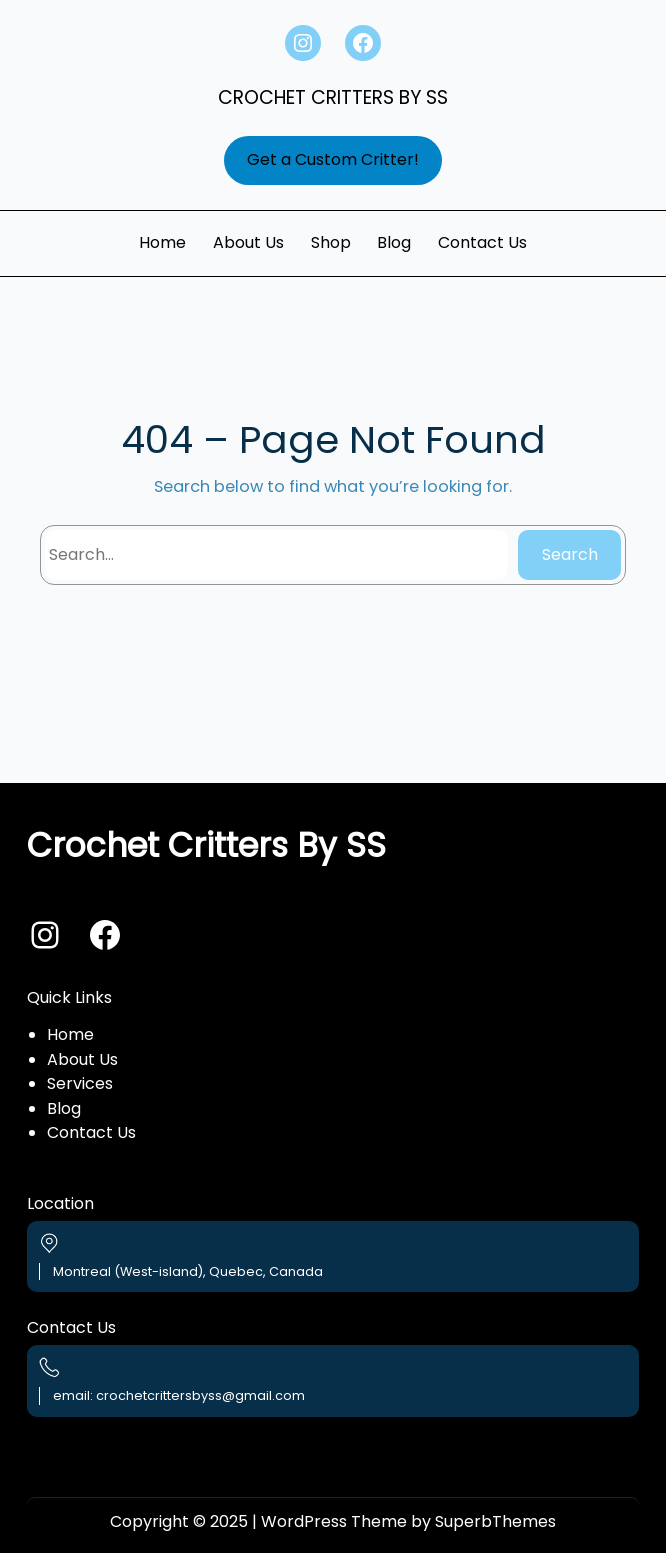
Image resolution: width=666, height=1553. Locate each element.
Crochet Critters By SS (333, 97)
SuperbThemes (495, 1521)
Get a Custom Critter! (333, 159)
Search (570, 554)
